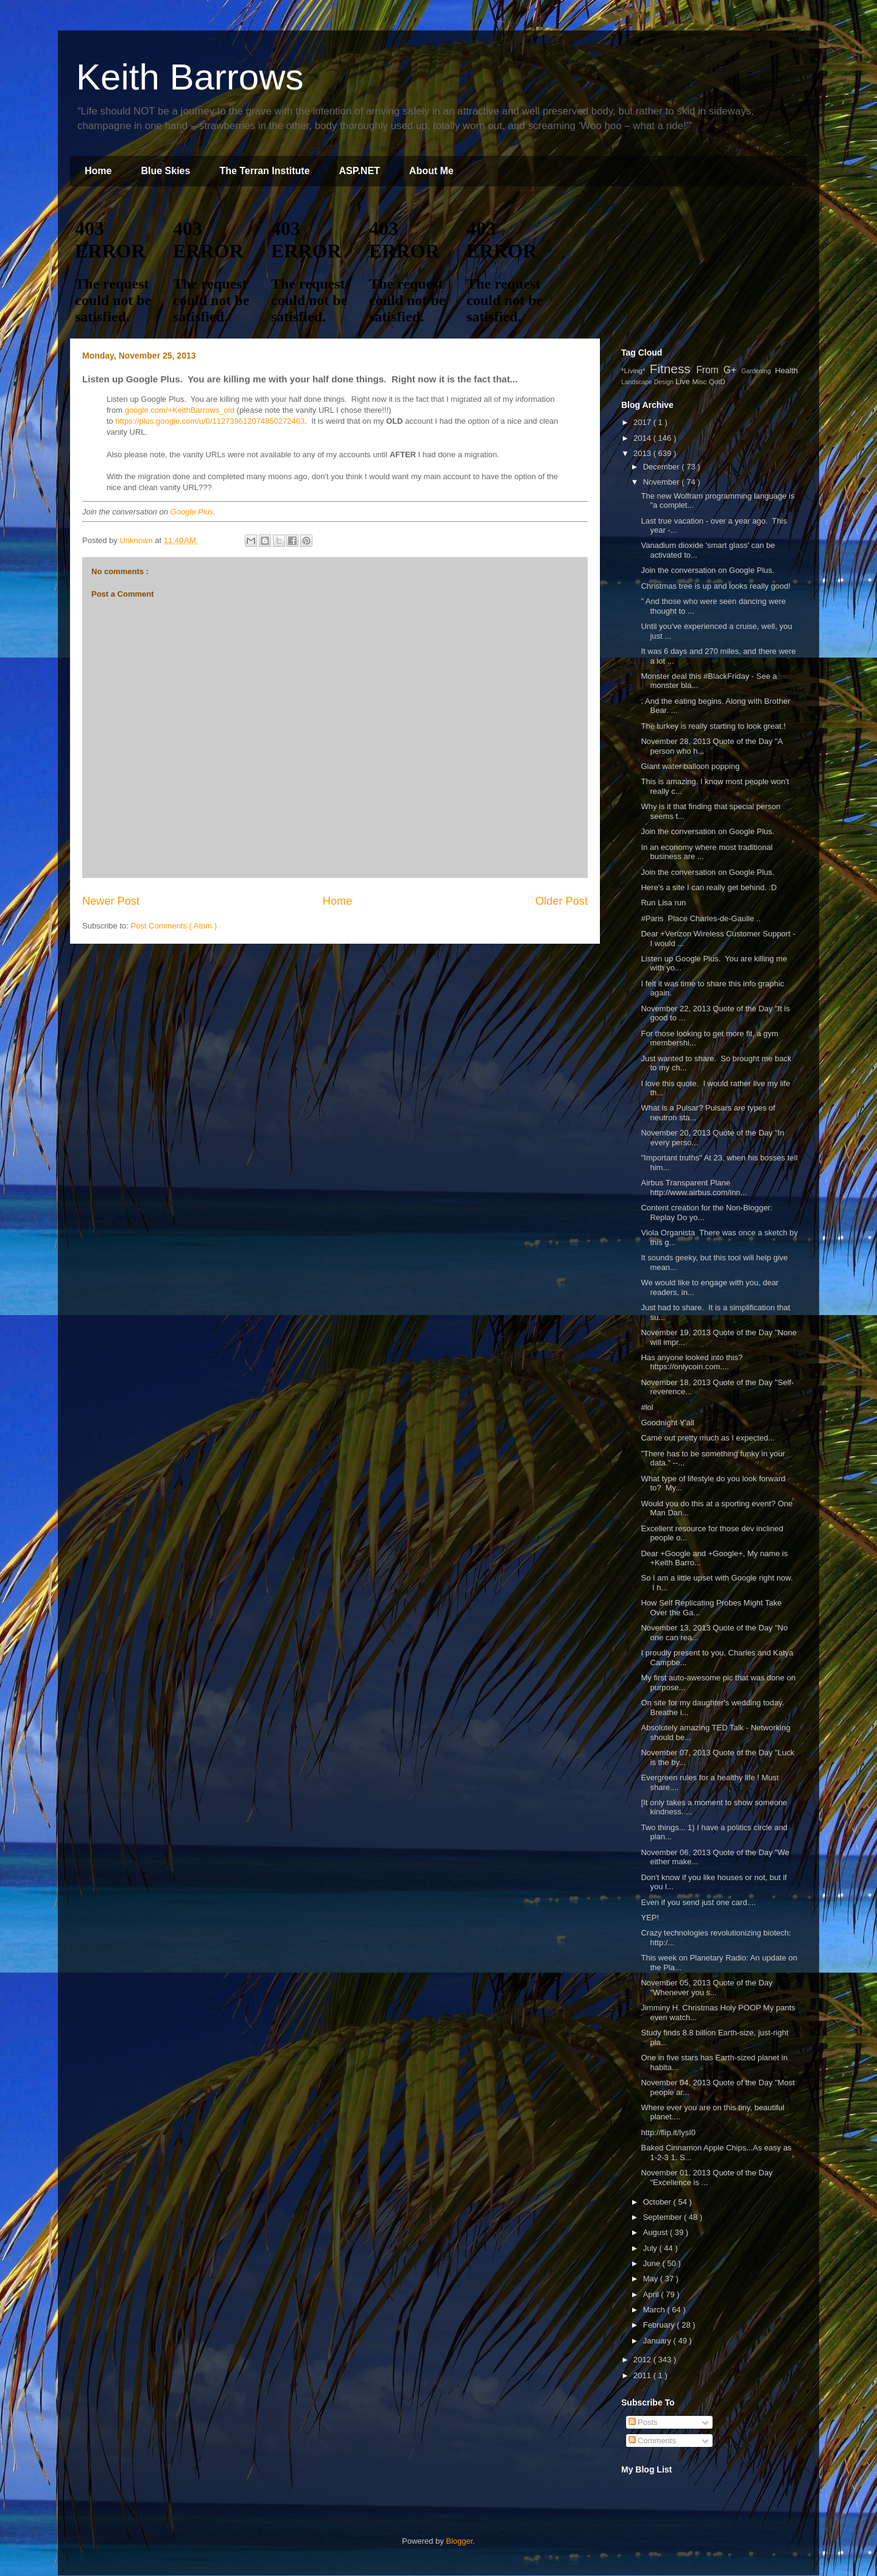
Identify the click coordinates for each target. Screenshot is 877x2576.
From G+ (718, 370)
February (660, 2324)
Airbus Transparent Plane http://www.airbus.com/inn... (694, 1187)
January (658, 2340)
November (662, 481)
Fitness (673, 369)
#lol (649, 1407)
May (651, 2278)
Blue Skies (165, 171)
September (663, 2217)
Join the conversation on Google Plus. (707, 570)
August (656, 2232)
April (652, 2294)
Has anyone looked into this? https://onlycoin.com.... (691, 1362)
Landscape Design (648, 382)
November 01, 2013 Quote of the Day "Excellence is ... (706, 2177)
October (658, 2201)
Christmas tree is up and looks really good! (716, 586)
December (662, 466)
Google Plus (192, 511)
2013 (643, 453)
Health (786, 370)
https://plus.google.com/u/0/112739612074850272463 (210, 421)
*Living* (635, 370)
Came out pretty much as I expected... (708, 1437)
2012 (643, 2359)
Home (98, 171)
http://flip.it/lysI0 (668, 2132)
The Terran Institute (264, 171)
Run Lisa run (663, 902)
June (653, 2263)
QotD (717, 381)
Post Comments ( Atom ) (174, 925)
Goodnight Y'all (667, 1422)
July (651, 2248)
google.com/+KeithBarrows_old (179, 410)
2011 (643, 2375)
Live (683, 381)
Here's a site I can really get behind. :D (709, 887)
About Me (431, 171)
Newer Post (110, 901)
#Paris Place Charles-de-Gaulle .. (701, 918)
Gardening (758, 371)
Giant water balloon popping (690, 766)
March (655, 2309)
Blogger (459, 2541)
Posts (643, 2422)
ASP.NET (359, 171)
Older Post (561, 901)
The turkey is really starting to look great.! (713, 726)
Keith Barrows (189, 77)
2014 (643, 438)
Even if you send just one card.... (698, 1902)
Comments (652, 2440)
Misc (700, 381)
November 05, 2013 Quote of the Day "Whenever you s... (706, 1987)
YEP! (650, 1917)
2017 (643, 422)
